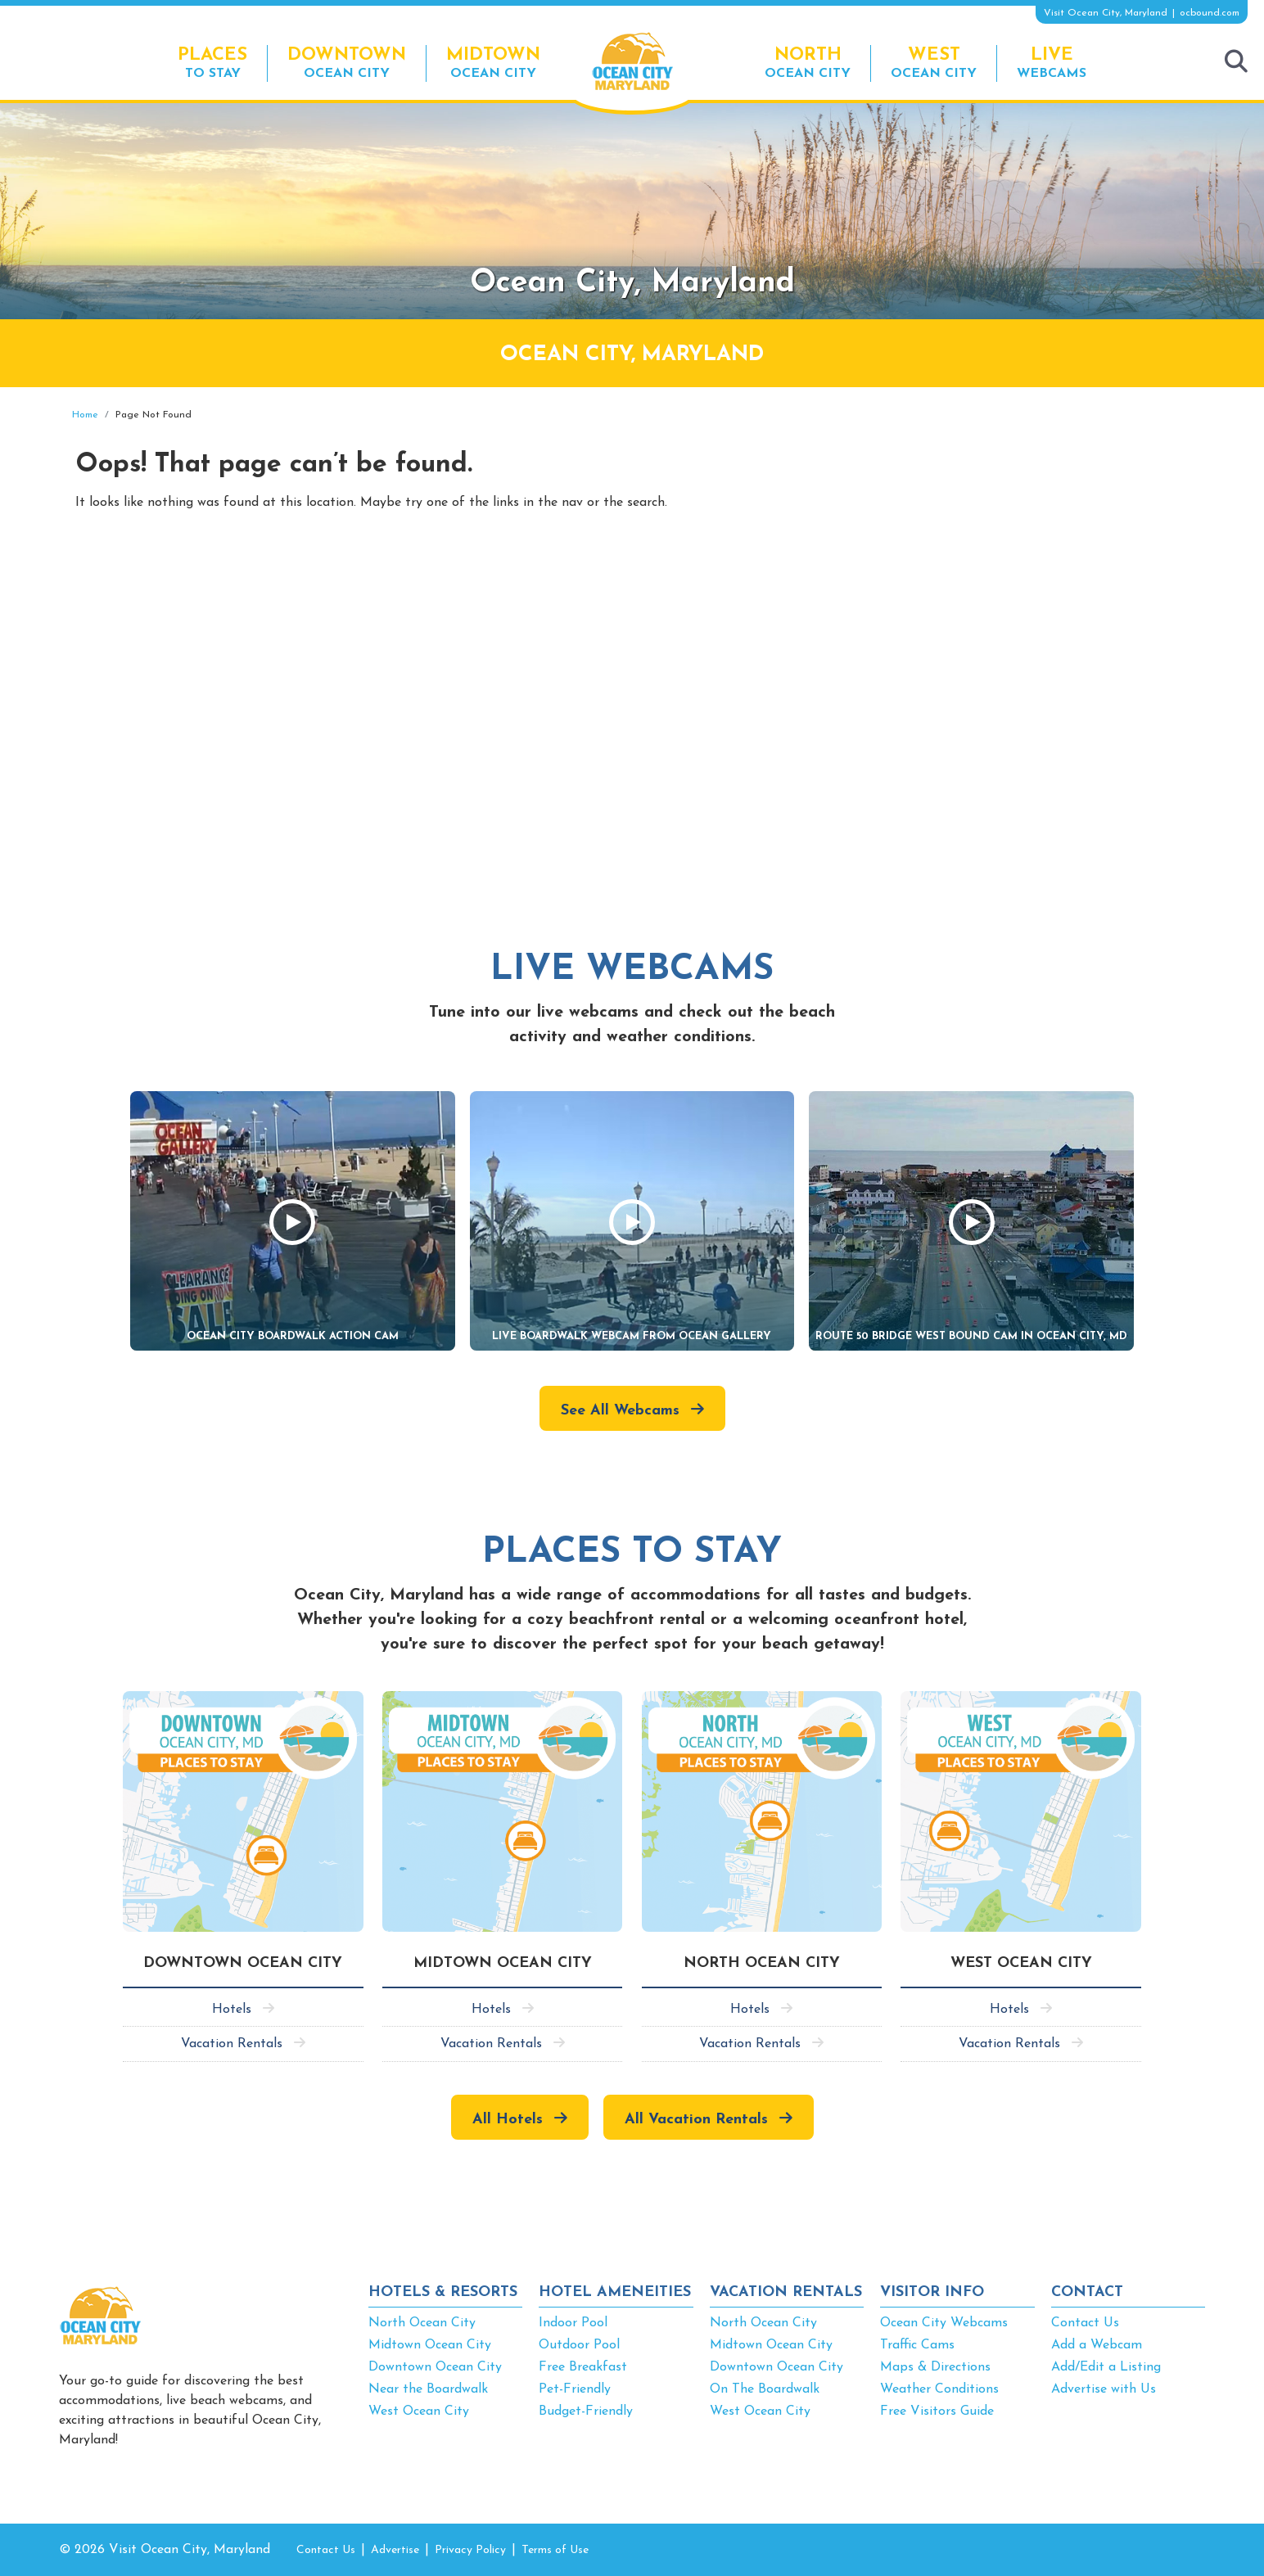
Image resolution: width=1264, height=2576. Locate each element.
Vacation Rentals (231, 2043)
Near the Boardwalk (428, 2389)
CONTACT (1087, 2292)
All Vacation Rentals (696, 2119)
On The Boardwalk (764, 2389)
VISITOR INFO (932, 2292)
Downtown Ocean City (435, 2367)
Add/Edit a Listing (1106, 2367)
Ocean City (346, 62)
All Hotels (507, 2119)
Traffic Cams (917, 2345)
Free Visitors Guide (937, 2411)
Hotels (231, 2009)
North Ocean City (422, 2323)
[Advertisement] (1058, 526)
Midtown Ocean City (429, 2345)
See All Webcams (620, 1411)
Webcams (1051, 62)
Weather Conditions (939, 2389)
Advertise (395, 2550)
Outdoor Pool (579, 2345)
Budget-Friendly (586, 2411)
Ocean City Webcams (944, 2323)
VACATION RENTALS (786, 2292)
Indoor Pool (573, 2323)
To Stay (212, 62)
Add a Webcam (1096, 2345)
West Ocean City (418, 2411)
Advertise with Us (1103, 2389)
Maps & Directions (935, 2367)
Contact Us (1085, 2323)
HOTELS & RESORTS (442, 2292)
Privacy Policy (470, 2550)
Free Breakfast (583, 2367)
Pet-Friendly (575, 2389)
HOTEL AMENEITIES (615, 2292)
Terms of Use (555, 2550)
